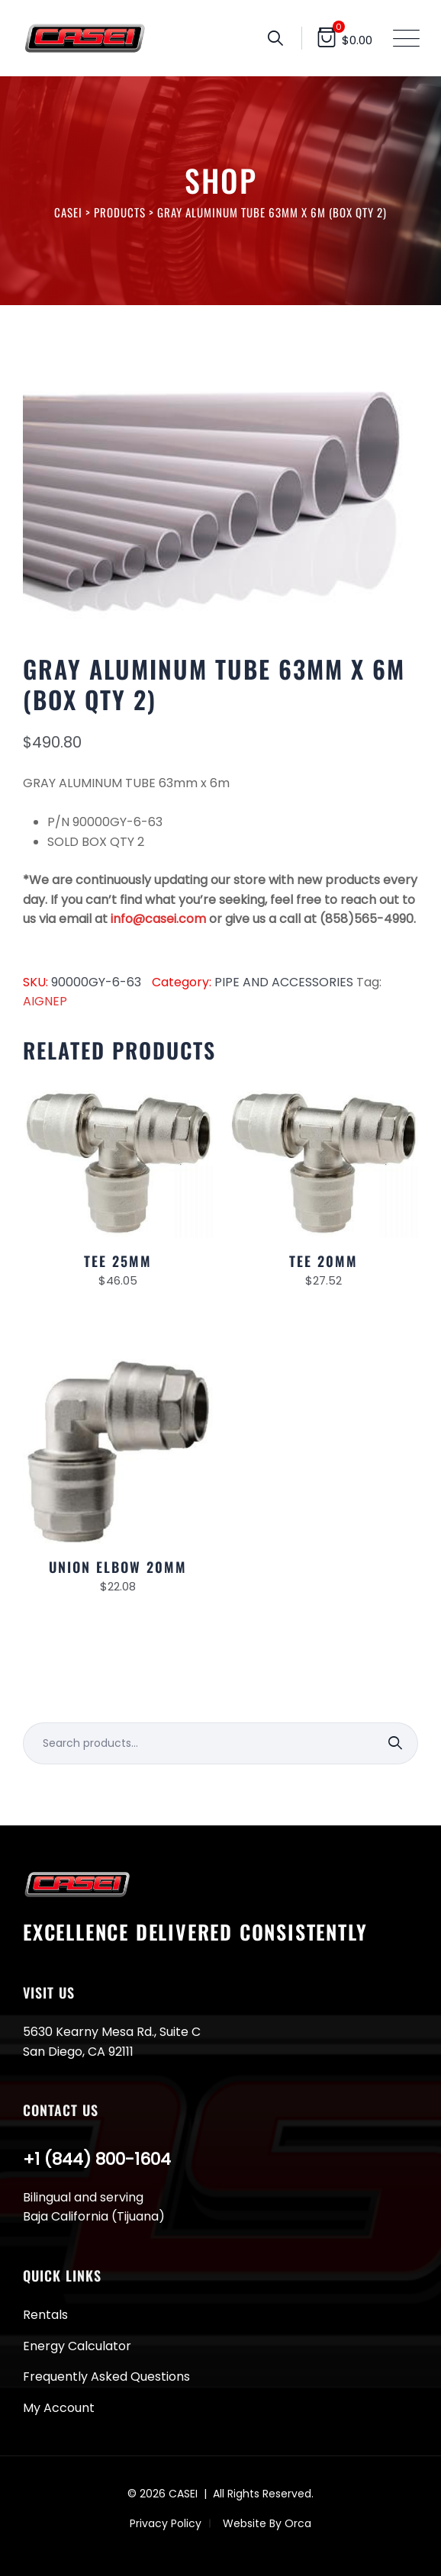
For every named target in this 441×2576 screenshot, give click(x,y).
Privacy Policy (165, 2523)
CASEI (183, 2493)
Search (397, 1743)
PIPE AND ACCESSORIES (283, 982)
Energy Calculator (77, 2346)
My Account (59, 2408)
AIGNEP (45, 1001)
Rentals (45, 2315)
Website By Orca (267, 2523)
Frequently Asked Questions (106, 2376)
